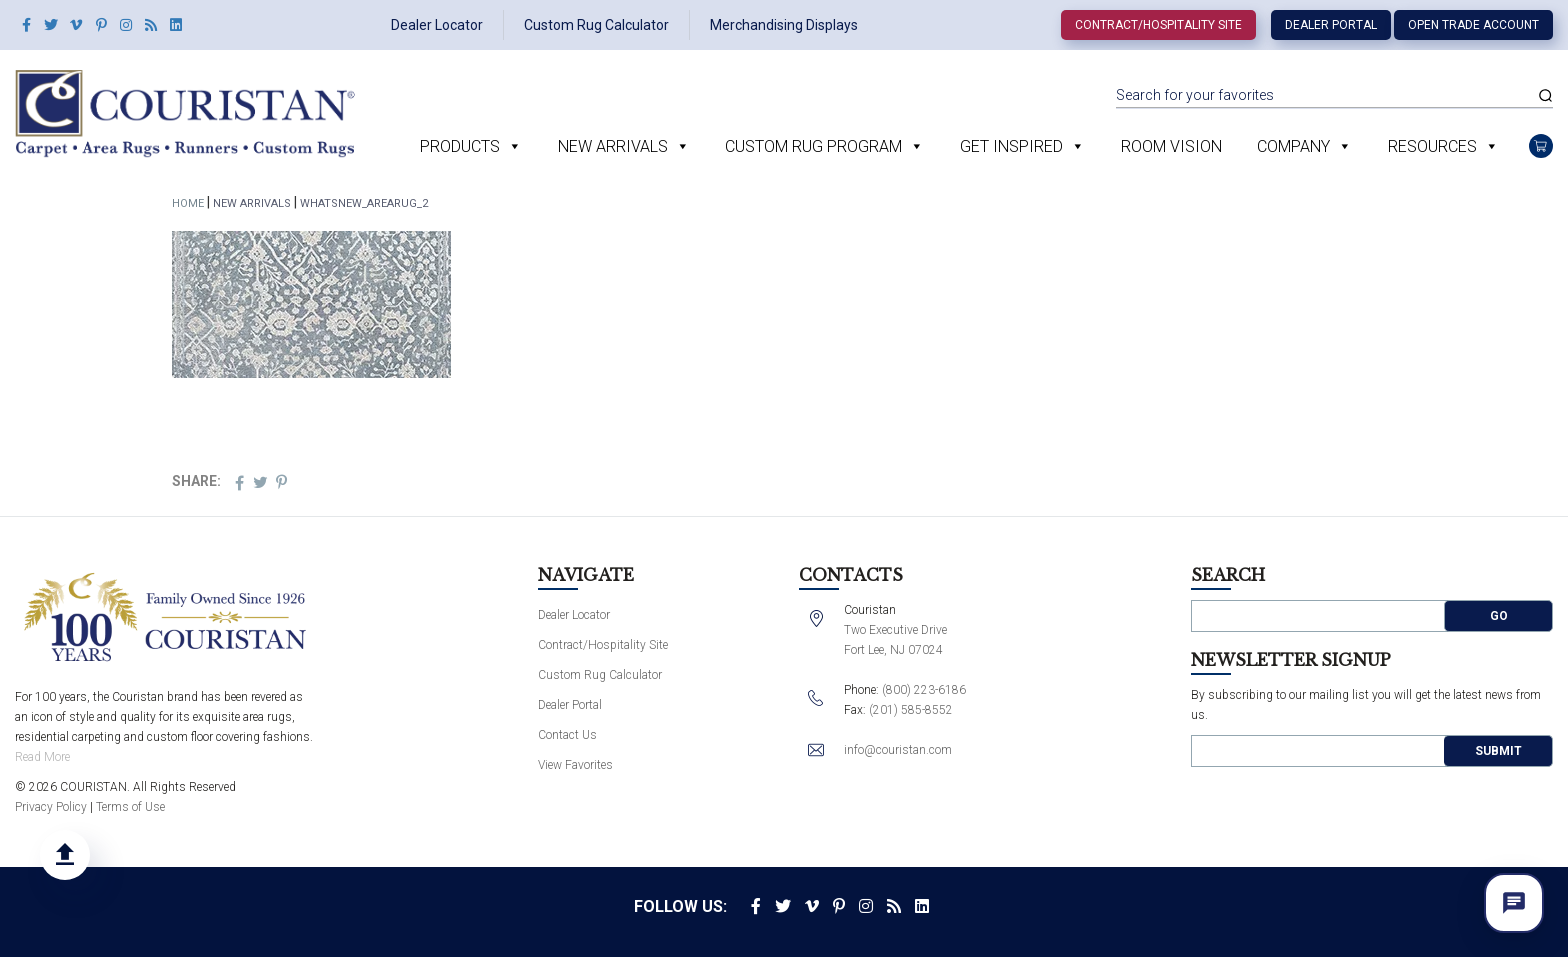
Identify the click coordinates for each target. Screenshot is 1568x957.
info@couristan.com (898, 750)
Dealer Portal (1331, 25)
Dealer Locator (437, 25)
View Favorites (575, 765)
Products (460, 146)
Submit (1498, 751)
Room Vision (1171, 146)
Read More (42, 757)
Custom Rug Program (813, 146)
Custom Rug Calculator (596, 25)
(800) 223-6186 (924, 690)
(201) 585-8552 (911, 710)
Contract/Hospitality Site (1158, 25)
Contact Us (567, 735)
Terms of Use (130, 807)
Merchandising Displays (784, 25)
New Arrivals (613, 146)
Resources (1432, 146)
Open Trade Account (1473, 25)
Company (1293, 146)
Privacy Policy (51, 807)
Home (188, 203)
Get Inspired (1011, 146)
